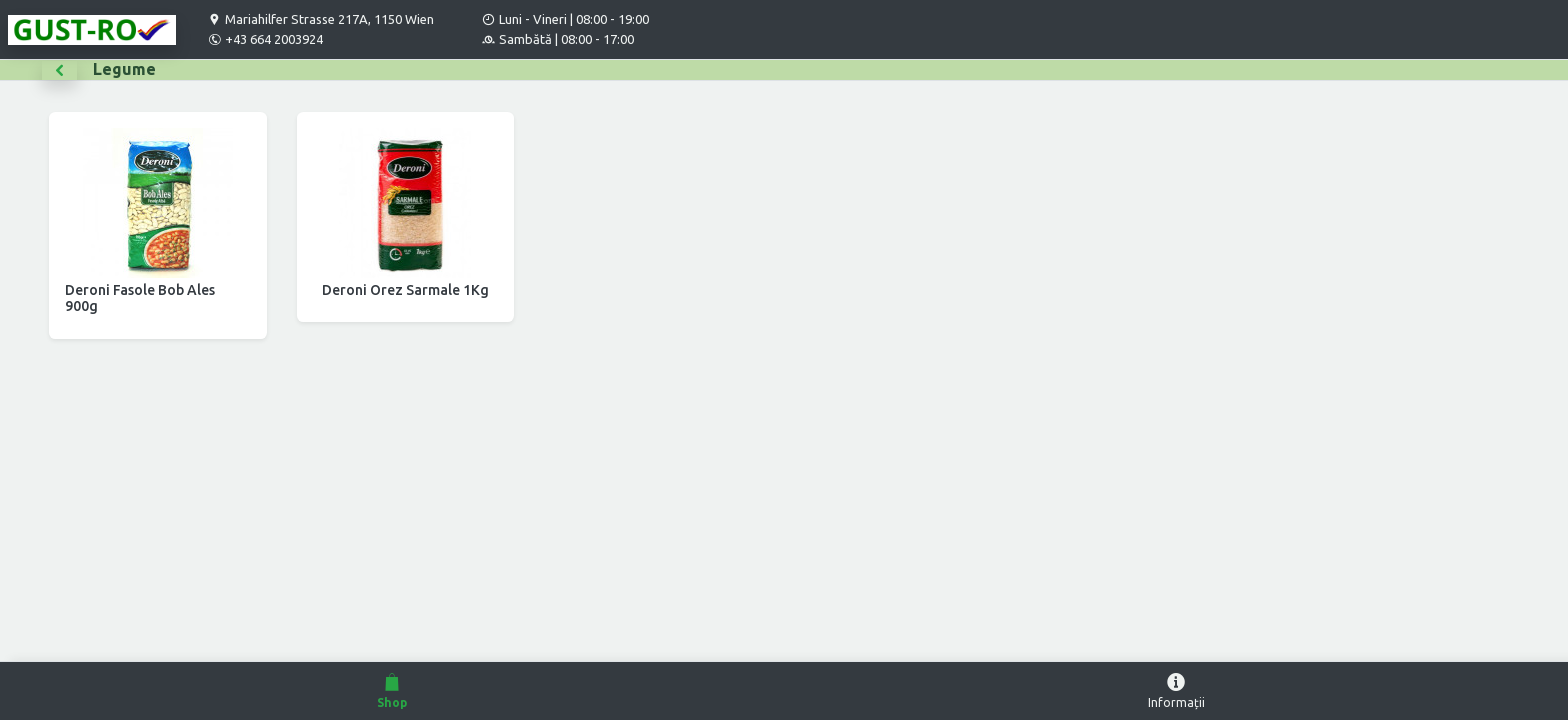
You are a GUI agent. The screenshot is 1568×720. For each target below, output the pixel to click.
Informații (1176, 689)
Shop (392, 689)
